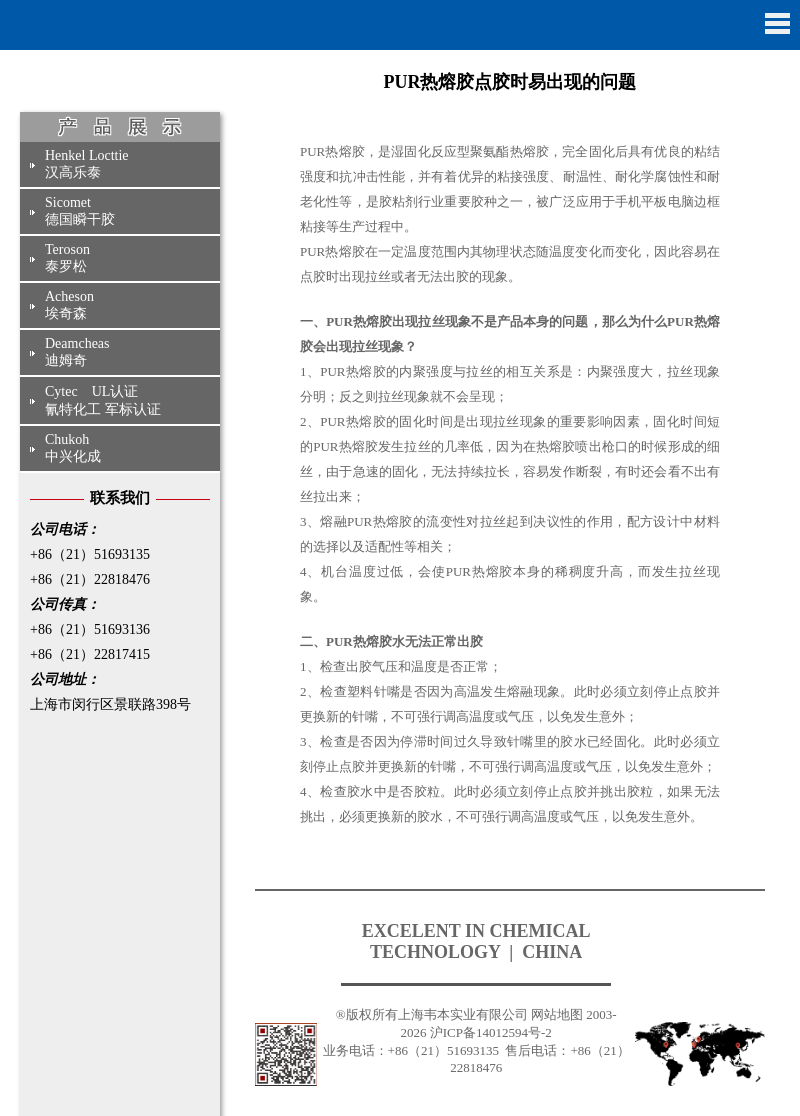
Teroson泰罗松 (67, 258)
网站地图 (557, 1014)
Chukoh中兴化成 (73, 448)
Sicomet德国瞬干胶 (80, 211)
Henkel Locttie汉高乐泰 (87, 164)
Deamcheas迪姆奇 (77, 352)
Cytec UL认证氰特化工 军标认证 (103, 400)
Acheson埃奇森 (69, 305)
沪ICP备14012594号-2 (491, 1032)
